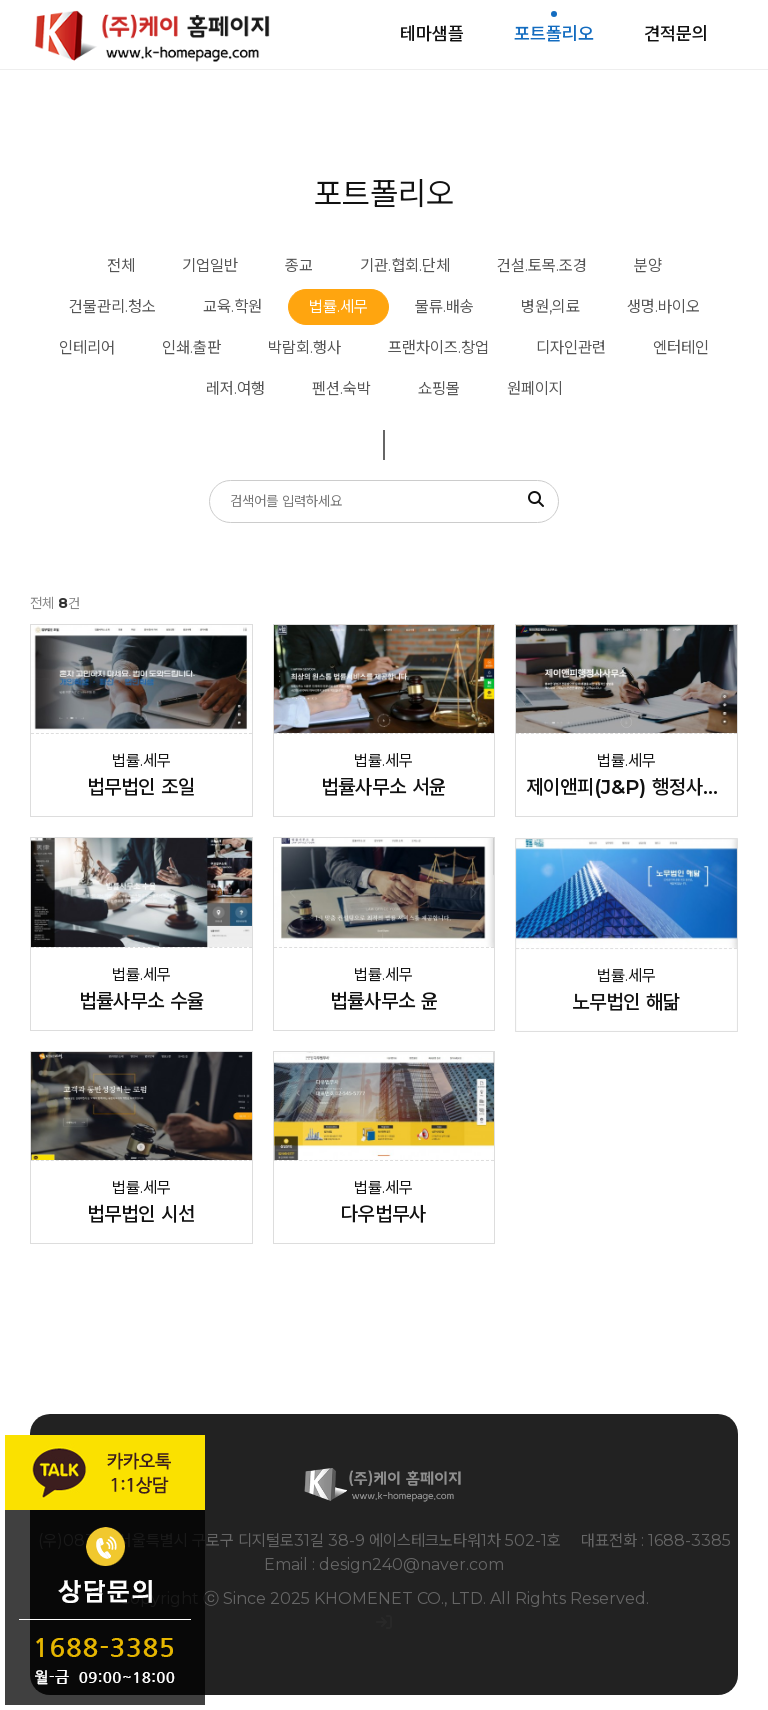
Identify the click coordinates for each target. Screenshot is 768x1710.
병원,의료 (550, 306)
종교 (299, 265)
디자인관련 (571, 347)
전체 (121, 265)
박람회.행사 (304, 347)
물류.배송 (444, 306)
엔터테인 (681, 347)
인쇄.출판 (191, 347)
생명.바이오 (663, 306)
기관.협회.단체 (405, 265)
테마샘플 (432, 34)
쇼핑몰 (439, 388)
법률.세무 (338, 306)
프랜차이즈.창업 (438, 347)
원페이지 (535, 388)
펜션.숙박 (341, 388)
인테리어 (87, 347)
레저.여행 (235, 388)
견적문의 (676, 34)
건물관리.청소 (112, 306)
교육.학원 (232, 306)
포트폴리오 (554, 34)
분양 (648, 265)
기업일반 (210, 265)
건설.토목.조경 (542, 265)
